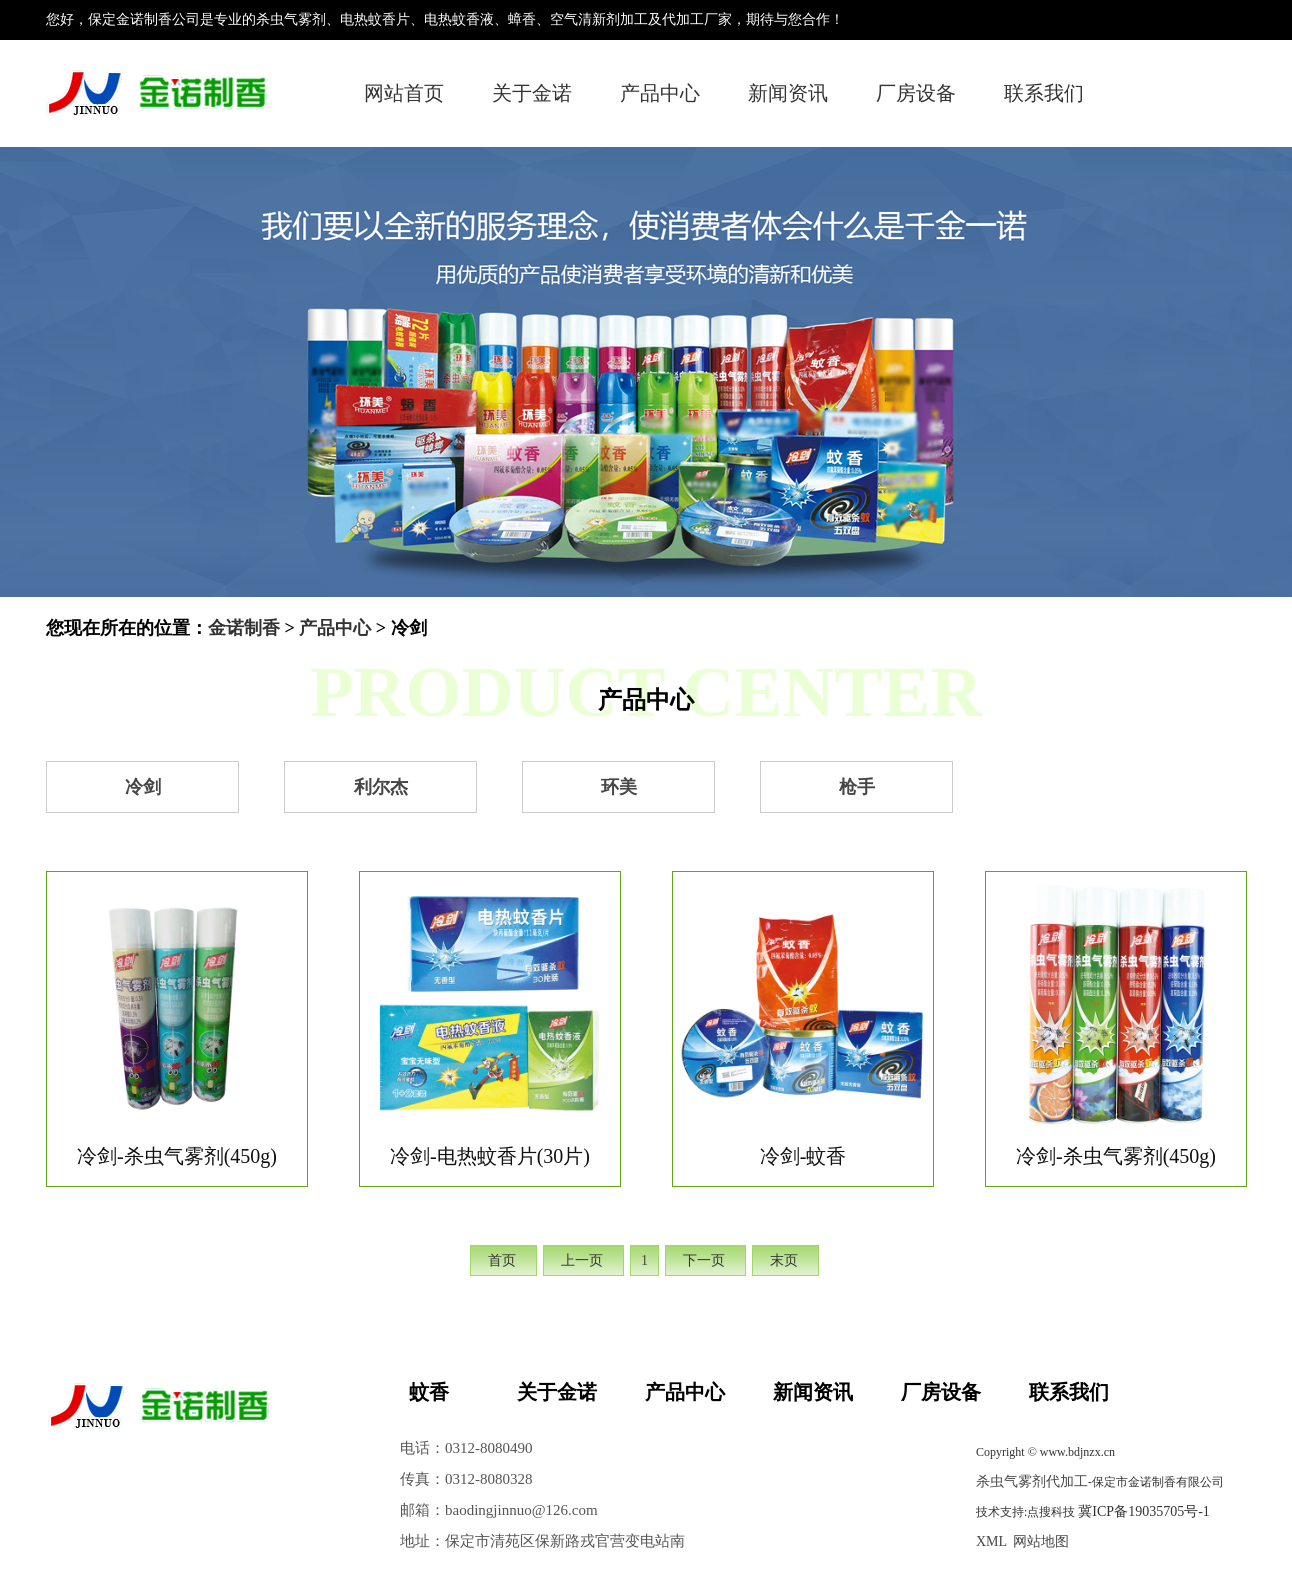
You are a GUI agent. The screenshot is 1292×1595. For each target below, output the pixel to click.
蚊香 (429, 1392)
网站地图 (1041, 1541)
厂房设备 (916, 93)
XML (991, 1541)
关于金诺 (532, 93)
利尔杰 (381, 787)
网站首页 (404, 93)
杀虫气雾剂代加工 (1032, 1481)
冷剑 (143, 787)
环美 (619, 787)
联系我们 (1044, 93)
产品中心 (660, 93)
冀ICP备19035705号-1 (1143, 1511)
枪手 (857, 787)
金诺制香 (244, 628)
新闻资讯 (788, 93)
